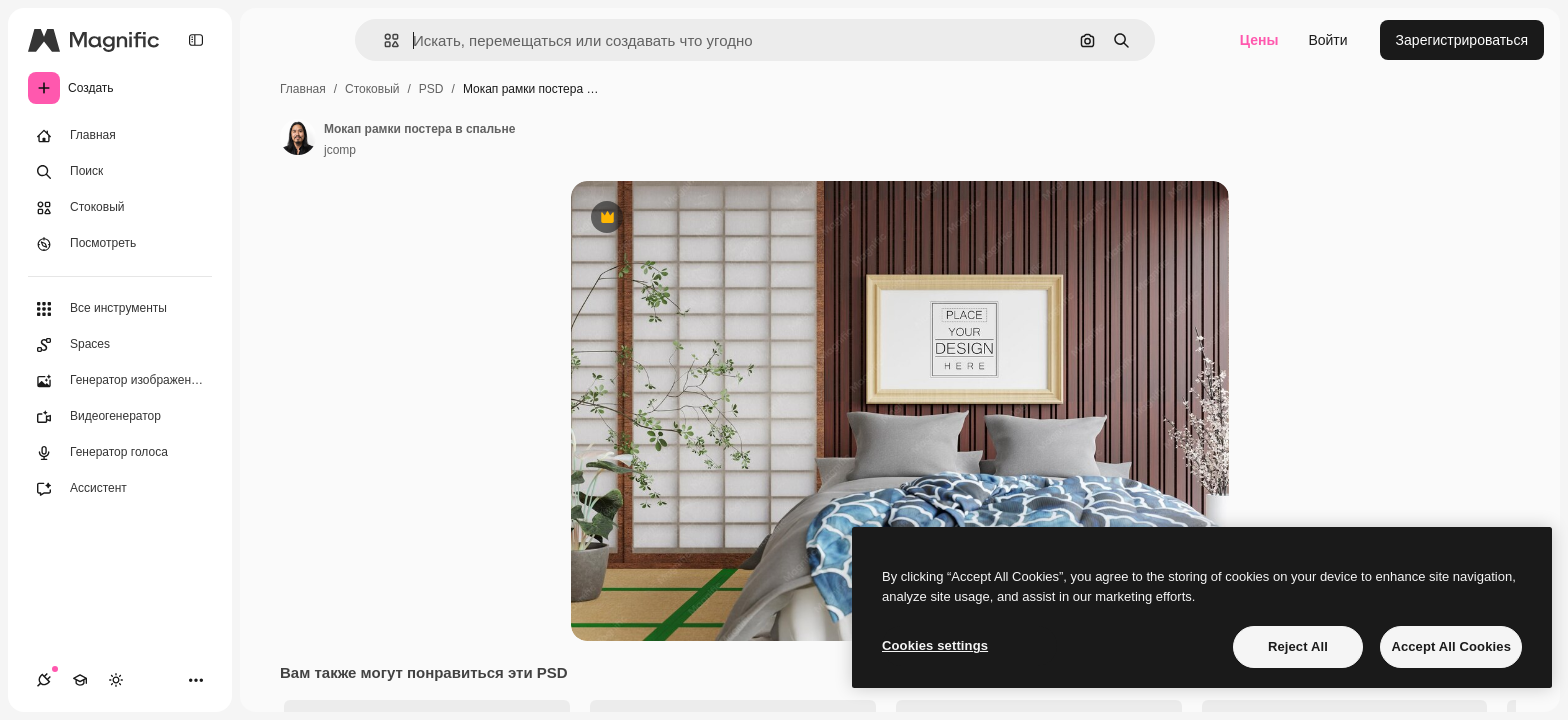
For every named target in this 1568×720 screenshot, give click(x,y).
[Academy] (80, 680)
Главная (303, 89)
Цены (1259, 40)
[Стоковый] (120, 208)
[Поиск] (120, 172)
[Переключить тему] (116, 680)
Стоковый (372, 89)
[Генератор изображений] (120, 381)
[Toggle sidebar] (196, 40)
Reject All (1298, 646)
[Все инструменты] (120, 309)
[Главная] (120, 136)
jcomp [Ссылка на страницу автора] (340, 150)
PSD (431, 89)
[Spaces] (120, 345)
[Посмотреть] (120, 244)
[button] (383, 40)
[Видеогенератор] (120, 417)
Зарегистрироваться (1462, 40)
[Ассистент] (120, 489)
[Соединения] (44, 680)
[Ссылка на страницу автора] (298, 137)
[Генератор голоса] (120, 453)
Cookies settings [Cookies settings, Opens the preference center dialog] (935, 645)
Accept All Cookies (1451, 646)
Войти (1327, 40)
